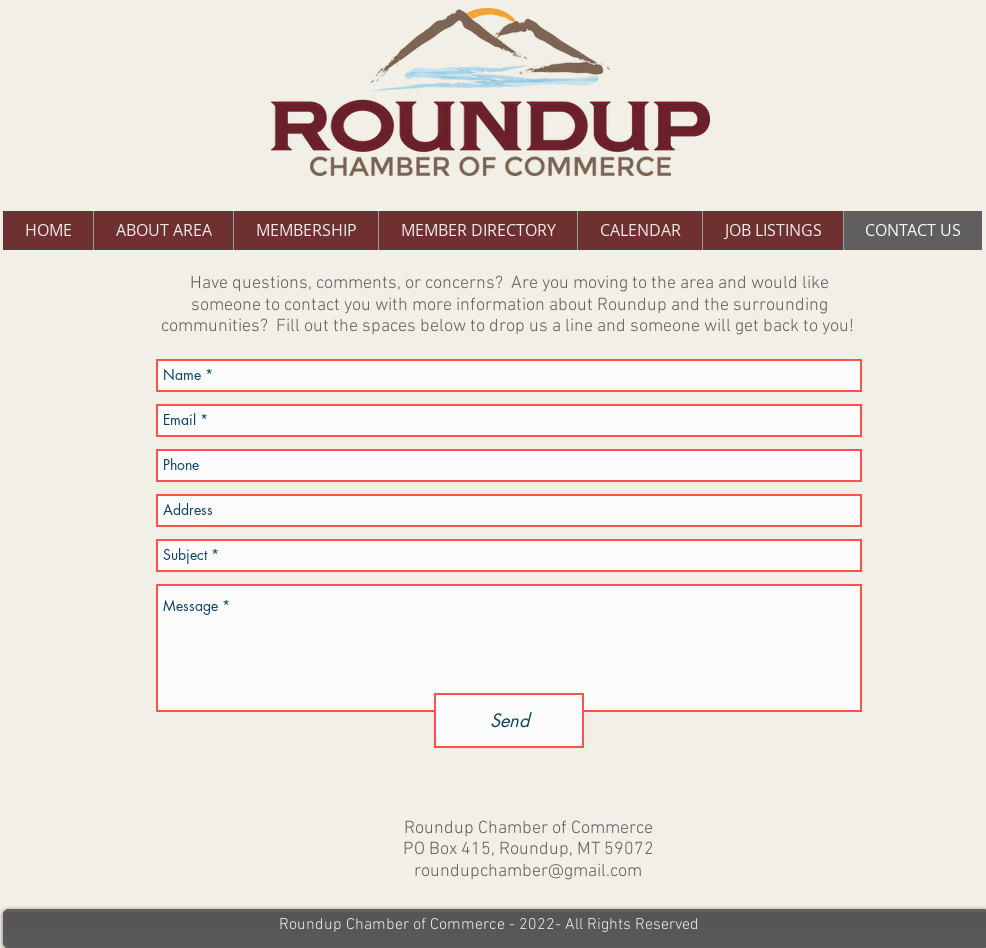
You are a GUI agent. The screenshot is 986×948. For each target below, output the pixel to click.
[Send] (509, 720)
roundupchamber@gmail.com (528, 871)
